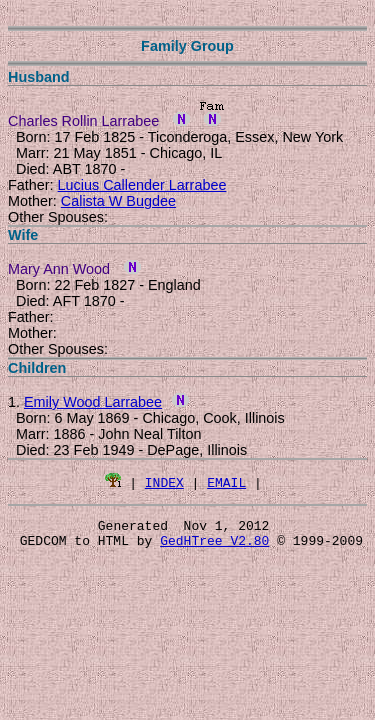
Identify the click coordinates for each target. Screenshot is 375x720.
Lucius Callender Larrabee (142, 185)
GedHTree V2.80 (214, 546)
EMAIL (226, 482)
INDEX (164, 482)
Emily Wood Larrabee (93, 402)
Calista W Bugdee (118, 201)
